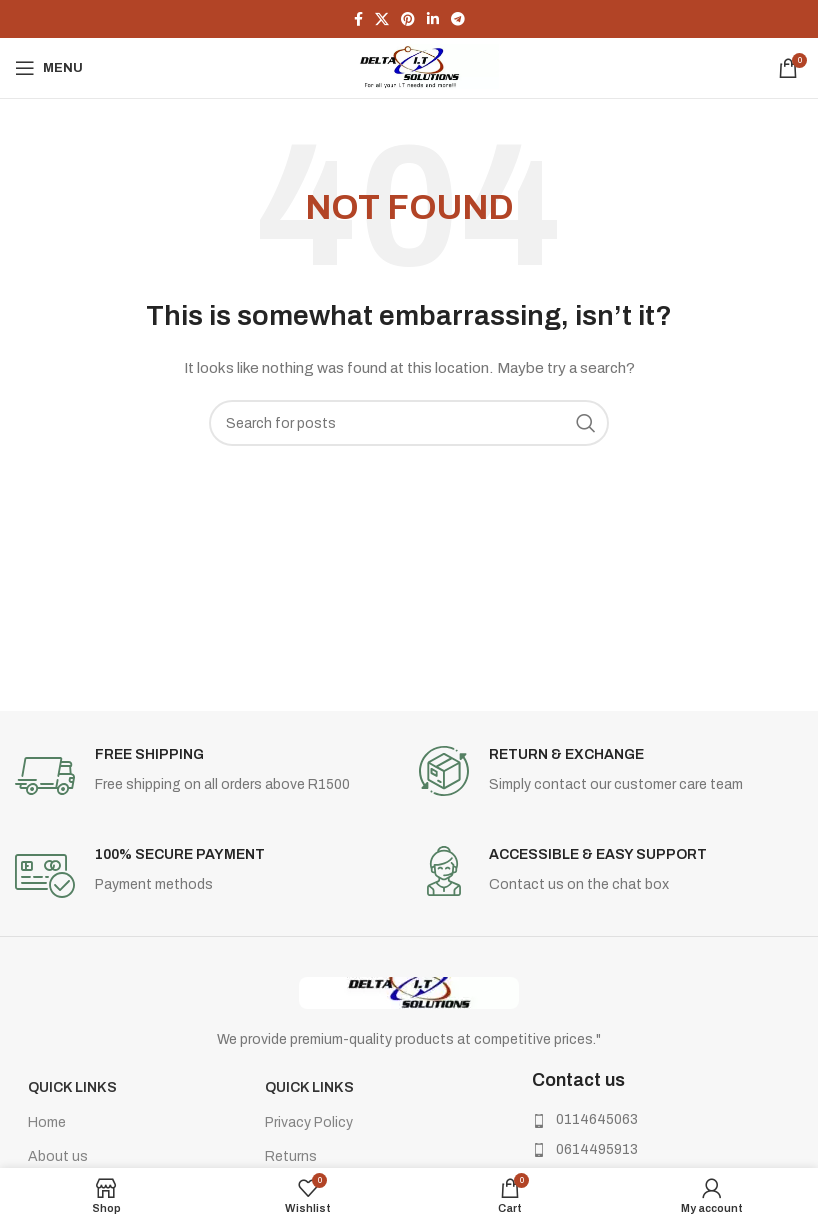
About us (58, 1156)
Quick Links (72, 1087)
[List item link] (643, 1120)
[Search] (409, 423)
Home (47, 1122)
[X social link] (382, 19)
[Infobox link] (207, 776)
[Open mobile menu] (49, 68)
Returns (291, 1156)
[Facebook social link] (358, 19)
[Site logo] (409, 67)
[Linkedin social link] (433, 19)
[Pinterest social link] (408, 19)
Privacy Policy (309, 1122)
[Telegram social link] (458, 19)
